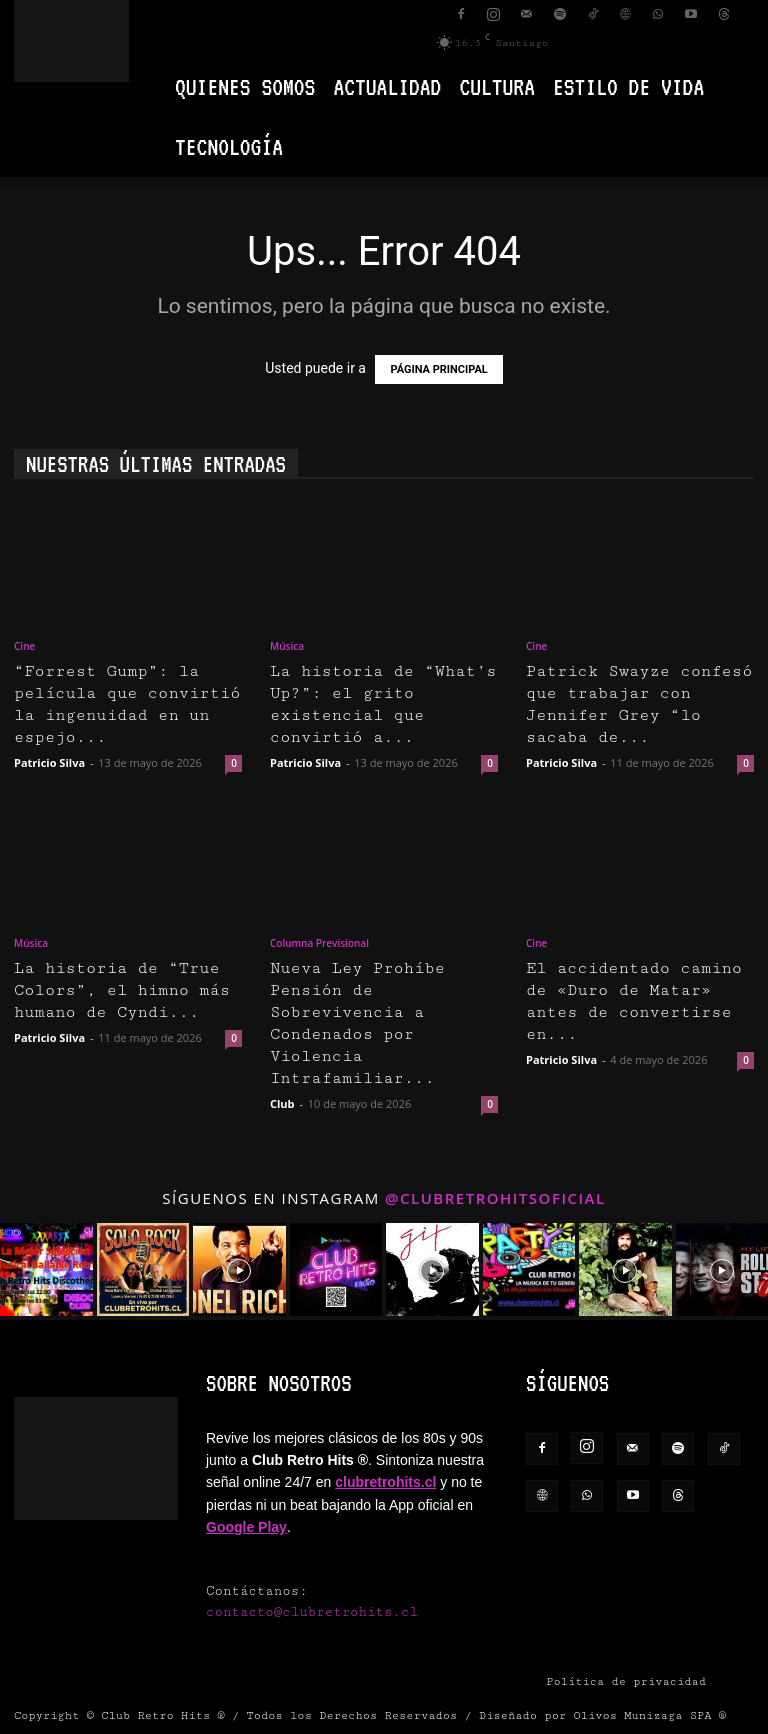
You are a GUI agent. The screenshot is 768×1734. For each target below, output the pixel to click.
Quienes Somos (245, 86)
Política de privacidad (626, 1681)
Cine (24, 646)
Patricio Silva (49, 762)
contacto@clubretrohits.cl (312, 1612)
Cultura (497, 86)
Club (282, 1103)
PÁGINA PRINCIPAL (438, 369)
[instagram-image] (46, 1269)
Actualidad (387, 86)
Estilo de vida (628, 86)
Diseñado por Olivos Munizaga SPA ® (602, 1715)
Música (287, 646)
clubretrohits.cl (385, 1482)
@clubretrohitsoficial (495, 1198)
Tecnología (229, 146)
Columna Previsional (319, 943)
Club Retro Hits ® (163, 1715)
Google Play (246, 1527)
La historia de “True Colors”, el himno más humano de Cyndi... (122, 990)
